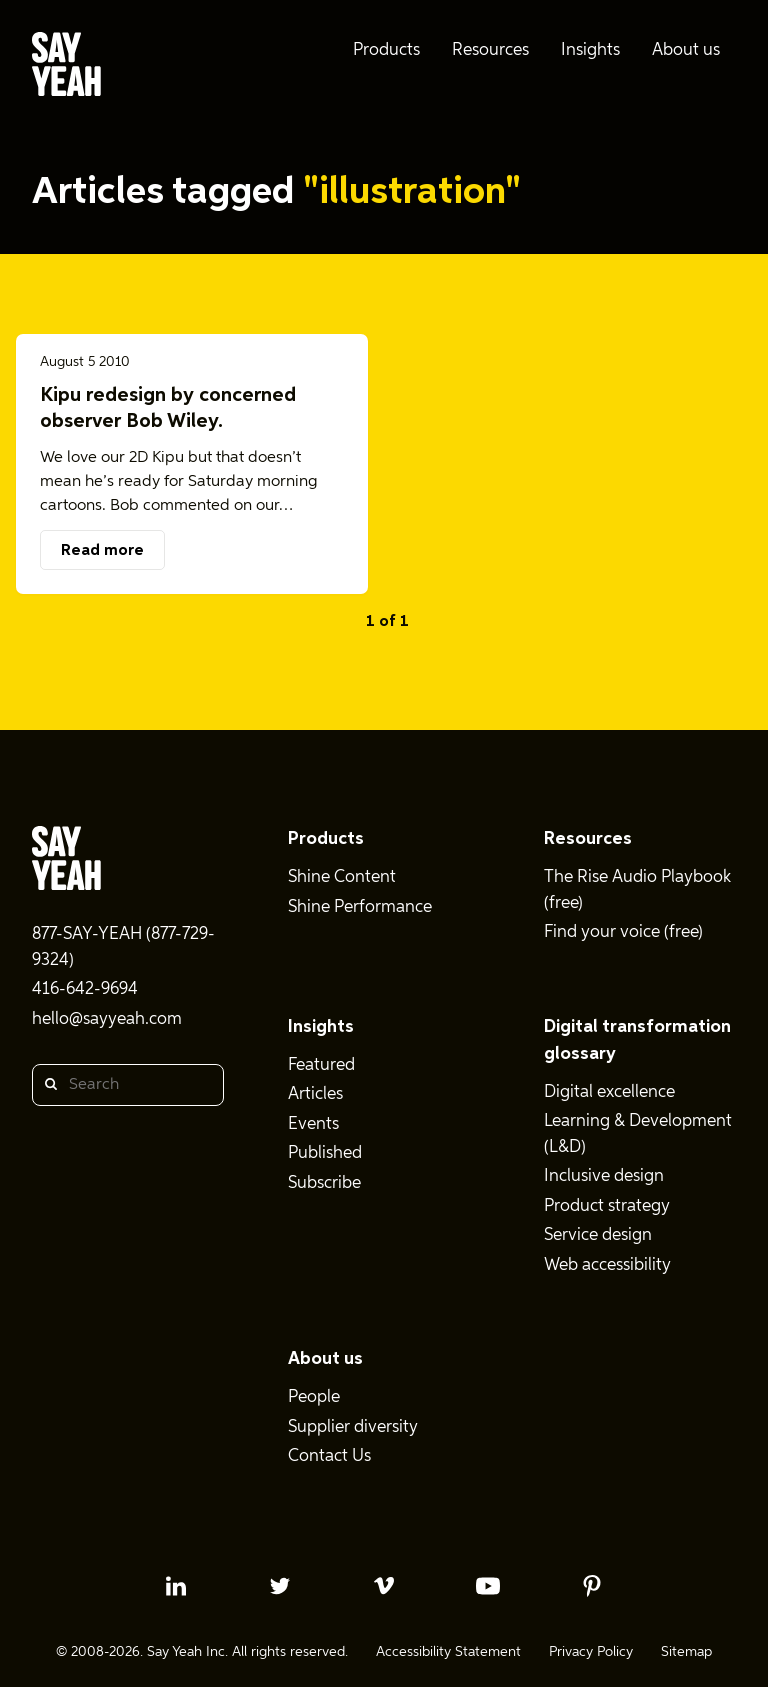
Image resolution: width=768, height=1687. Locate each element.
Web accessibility (607, 1265)
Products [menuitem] (386, 50)
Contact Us (329, 1456)
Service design (598, 1235)
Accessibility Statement (448, 1652)
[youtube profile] (488, 1586)
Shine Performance (360, 907)
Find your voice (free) (623, 932)
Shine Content (342, 877)
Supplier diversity (353, 1427)
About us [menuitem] (686, 50)
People (314, 1397)
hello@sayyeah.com (107, 1019)
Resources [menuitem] (490, 50)
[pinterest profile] (592, 1586)
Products (326, 839)
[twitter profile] (280, 1586)
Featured (321, 1065)
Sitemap (686, 1652)
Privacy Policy (591, 1652)
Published (325, 1153)
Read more (102, 551)
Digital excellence (609, 1092)
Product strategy (607, 1206)
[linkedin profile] (176, 1586)
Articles (315, 1094)
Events (313, 1124)
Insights (321, 1027)
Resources (588, 839)
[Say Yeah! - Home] (66, 68)
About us (325, 1359)
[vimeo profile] (384, 1586)
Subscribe (324, 1183)
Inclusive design (604, 1176)
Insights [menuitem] (590, 50)
